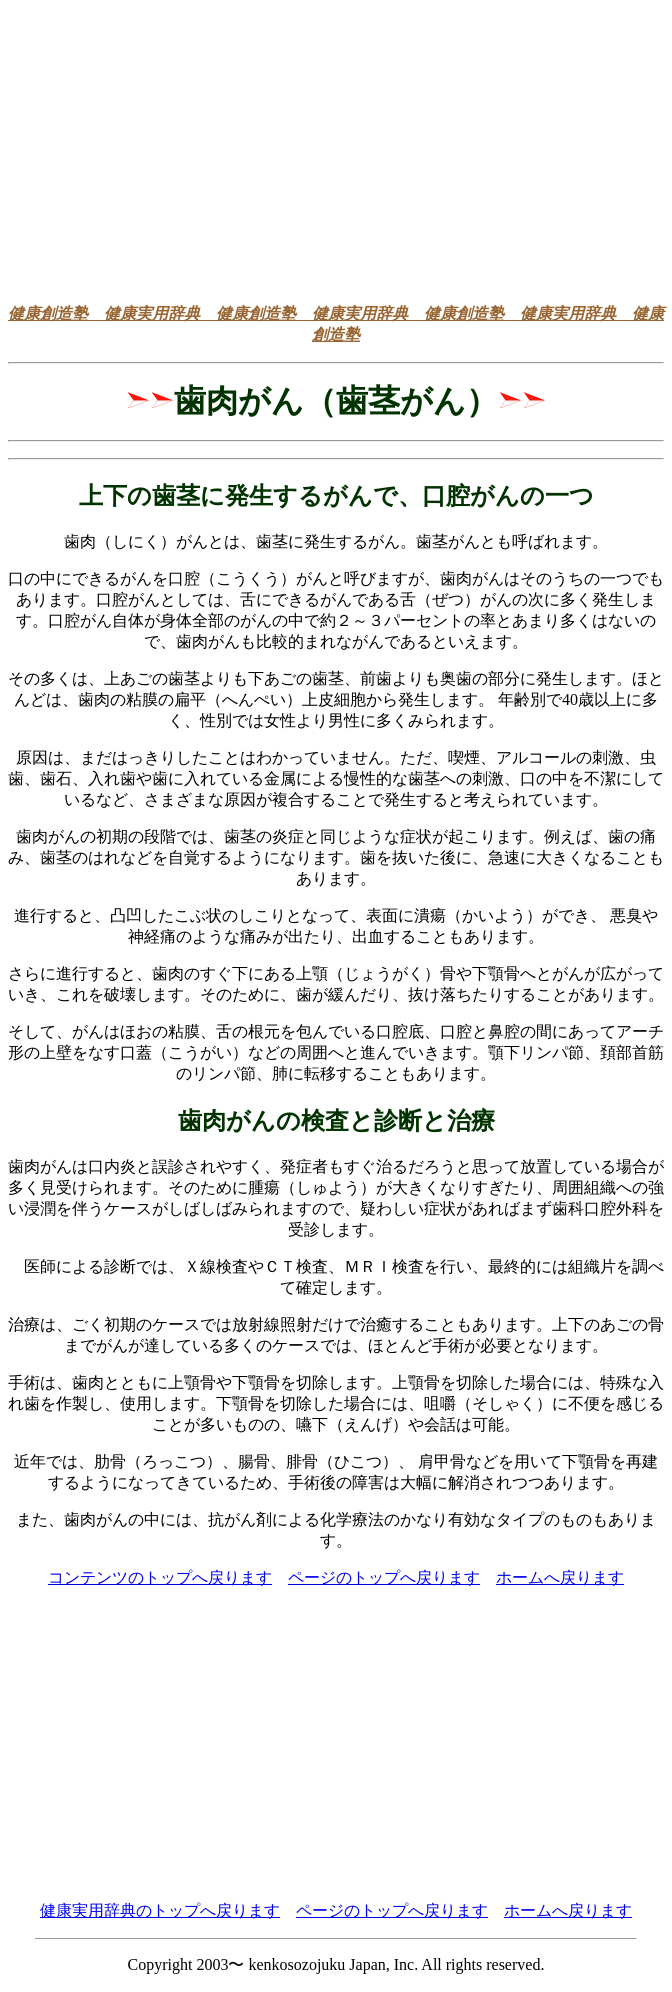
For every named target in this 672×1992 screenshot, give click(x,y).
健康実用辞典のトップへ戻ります (160, 1910)
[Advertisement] (340, 148)
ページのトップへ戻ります (384, 1577)
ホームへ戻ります (560, 1577)
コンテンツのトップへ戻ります (160, 1577)
